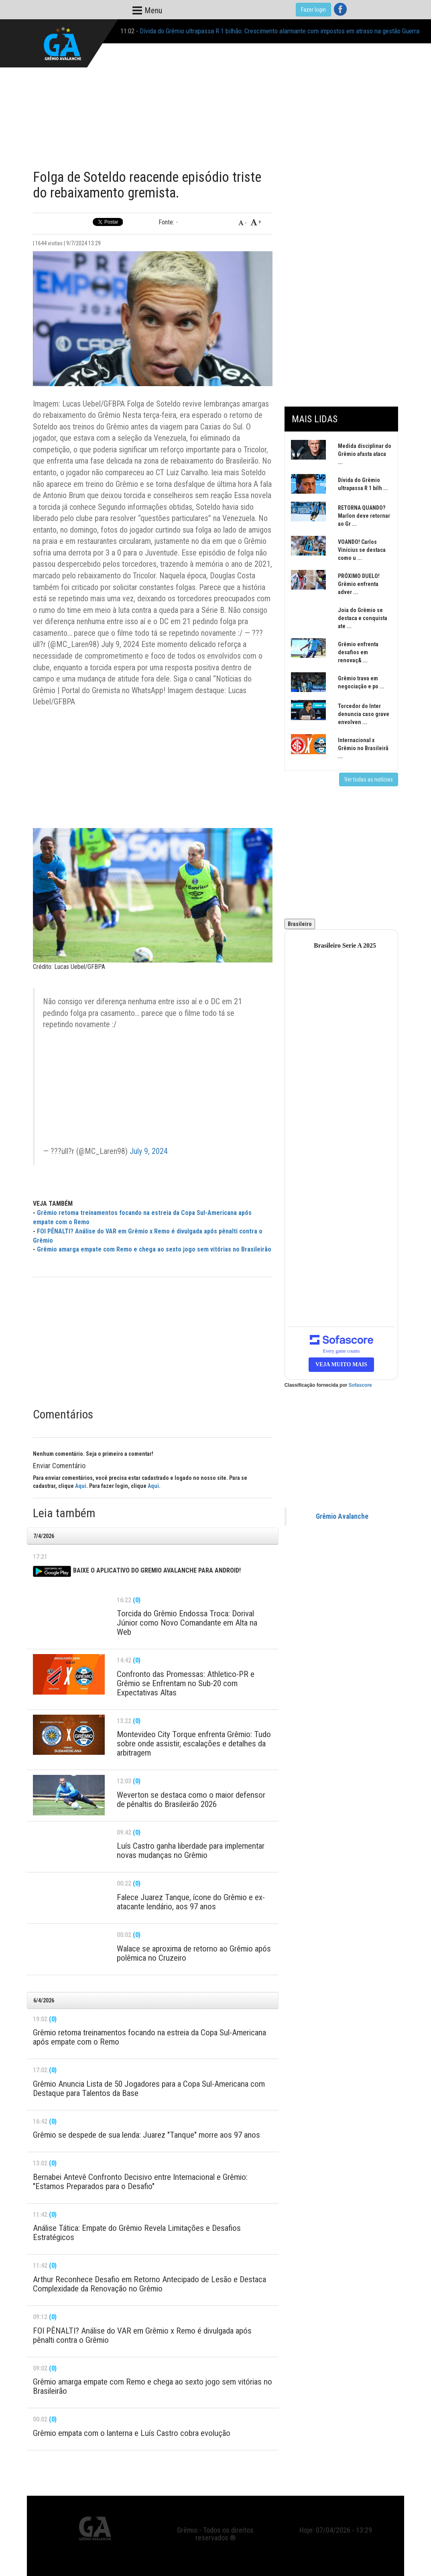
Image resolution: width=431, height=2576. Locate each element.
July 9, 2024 (149, 1151)
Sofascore (360, 1385)
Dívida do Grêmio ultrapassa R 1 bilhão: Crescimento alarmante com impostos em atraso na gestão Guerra (279, 31)
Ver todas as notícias (368, 779)
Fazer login (313, 9)
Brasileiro (300, 924)
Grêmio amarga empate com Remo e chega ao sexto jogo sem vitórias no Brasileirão (154, 1249)
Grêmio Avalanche (342, 1516)
